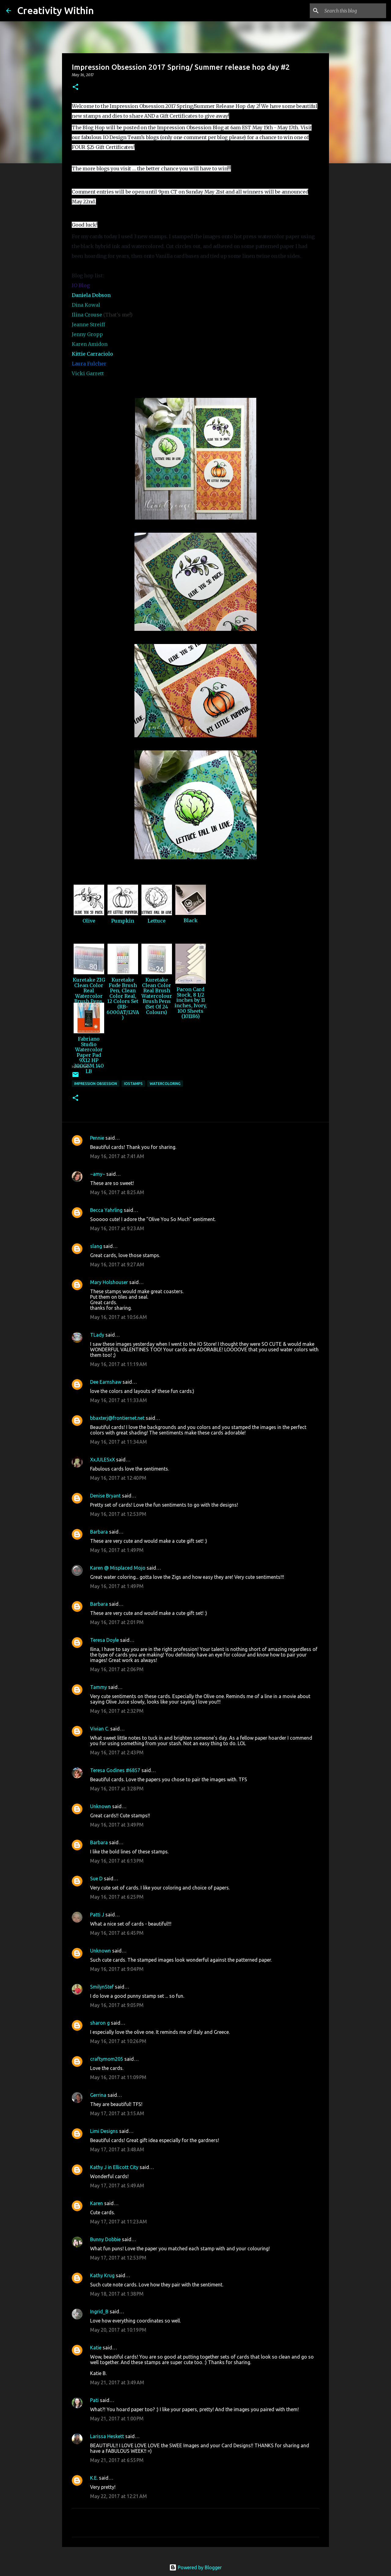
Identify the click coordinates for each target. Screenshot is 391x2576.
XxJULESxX (102, 1459)
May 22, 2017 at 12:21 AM (118, 2496)
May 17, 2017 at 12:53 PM (118, 2257)
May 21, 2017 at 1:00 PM (117, 2418)
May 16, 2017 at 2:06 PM (117, 1669)
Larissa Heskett (107, 2436)
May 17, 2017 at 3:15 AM (117, 2113)
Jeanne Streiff (88, 324)
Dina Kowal (86, 305)
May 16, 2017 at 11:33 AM (118, 1400)
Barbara (99, 1531)
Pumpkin (122, 921)
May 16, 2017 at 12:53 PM (118, 1514)
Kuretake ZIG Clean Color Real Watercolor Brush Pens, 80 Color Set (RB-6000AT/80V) (89, 1001)
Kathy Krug (102, 2275)
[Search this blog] (354, 10)
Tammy (98, 1687)
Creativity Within (55, 10)
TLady (97, 1335)
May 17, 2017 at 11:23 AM (118, 2221)
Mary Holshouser (109, 1282)
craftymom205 (106, 2059)
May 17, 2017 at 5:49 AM (117, 2185)
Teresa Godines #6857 (115, 1770)
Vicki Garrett (88, 373)
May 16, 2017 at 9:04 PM (117, 1969)
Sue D (96, 1878)
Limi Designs (104, 2131)
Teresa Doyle (104, 1640)
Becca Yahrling (106, 1210)
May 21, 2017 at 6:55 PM (117, 2460)
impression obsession (95, 1084)
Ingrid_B (99, 2311)
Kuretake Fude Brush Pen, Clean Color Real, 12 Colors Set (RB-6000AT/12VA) (123, 998)
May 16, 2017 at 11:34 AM (118, 1442)
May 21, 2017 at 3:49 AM (117, 2382)
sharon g (100, 2023)
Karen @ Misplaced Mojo (117, 1568)
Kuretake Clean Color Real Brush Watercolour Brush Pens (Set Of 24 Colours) (156, 996)
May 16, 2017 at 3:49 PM (117, 1824)
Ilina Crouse (87, 315)
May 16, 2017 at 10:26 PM (118, 2041)
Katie (95, 2347)
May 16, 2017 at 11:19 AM (118, 1364)
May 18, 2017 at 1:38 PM (117, 2294)
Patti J (97, 1914)
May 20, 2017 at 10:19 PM (118, 2330)
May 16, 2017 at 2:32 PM (117, 1711)
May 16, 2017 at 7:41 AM (117, 1156)
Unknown (100, 1806)
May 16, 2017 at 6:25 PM (117, 1897)
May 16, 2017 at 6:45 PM (117, 1933)
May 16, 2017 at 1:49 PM (117, 1550)
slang (96, 1246)
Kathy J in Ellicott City (114, 2167)
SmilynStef (102, 1986)
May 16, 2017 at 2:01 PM (117, 1622)
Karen (96, 2203)
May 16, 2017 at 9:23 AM (117, 1228)
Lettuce (157, 921)
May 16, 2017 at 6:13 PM (117, 1861)
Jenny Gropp (87, 334)
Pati (94, 2400)
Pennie (97, 1138)
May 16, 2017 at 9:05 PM (117, 2005)
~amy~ (97, 1174)
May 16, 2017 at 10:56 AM (118, 1317)
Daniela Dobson (91, 295)
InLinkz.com (80, 1066)
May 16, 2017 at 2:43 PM (117, 1752)
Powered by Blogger (195, 2567)
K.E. (94, 2478)
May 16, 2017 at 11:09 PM (118, 2077)
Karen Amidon (90, 344)
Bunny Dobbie (105, 2239)
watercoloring (165, 1084)
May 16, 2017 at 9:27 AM (117, 1264)
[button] (75, 87)
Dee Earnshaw (105, 1382)
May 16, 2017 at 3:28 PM (117, 1788)
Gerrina (98, 2095)
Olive (88, 921)
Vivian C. (99, 1728)
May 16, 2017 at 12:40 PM (118, 1478)
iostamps (133, 1084)
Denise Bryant (105, 1495)
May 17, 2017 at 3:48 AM (117, 2149)
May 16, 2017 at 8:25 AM (117, 1192)
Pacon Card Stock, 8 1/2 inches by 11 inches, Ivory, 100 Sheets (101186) (190, 1002)
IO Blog (81, 285)
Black (191, 920)
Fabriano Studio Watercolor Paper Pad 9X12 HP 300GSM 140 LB (89, 1055)
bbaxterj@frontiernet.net (117, 1418)
